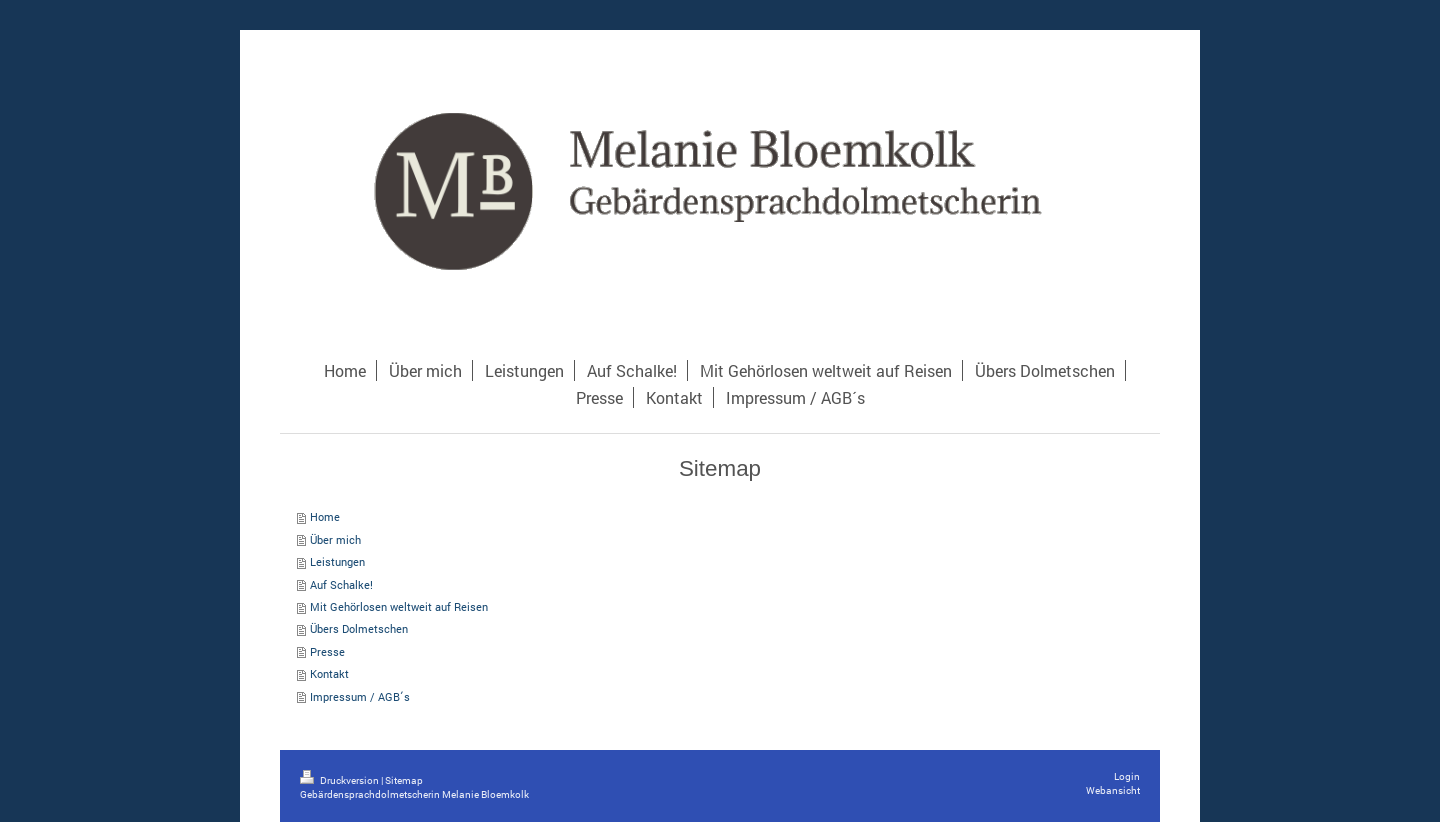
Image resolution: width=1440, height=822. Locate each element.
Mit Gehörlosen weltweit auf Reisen (399, 606)
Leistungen (337, 561)
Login (1127, 776)
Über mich (335, 539)
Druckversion (340, 780)
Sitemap (404, 780)
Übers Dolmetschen (359, 628)
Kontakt (329, 673)
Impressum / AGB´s (360, 696)
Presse (327, 651)
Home (325, 516)
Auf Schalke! (341, 584)
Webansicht (1113, 790)
